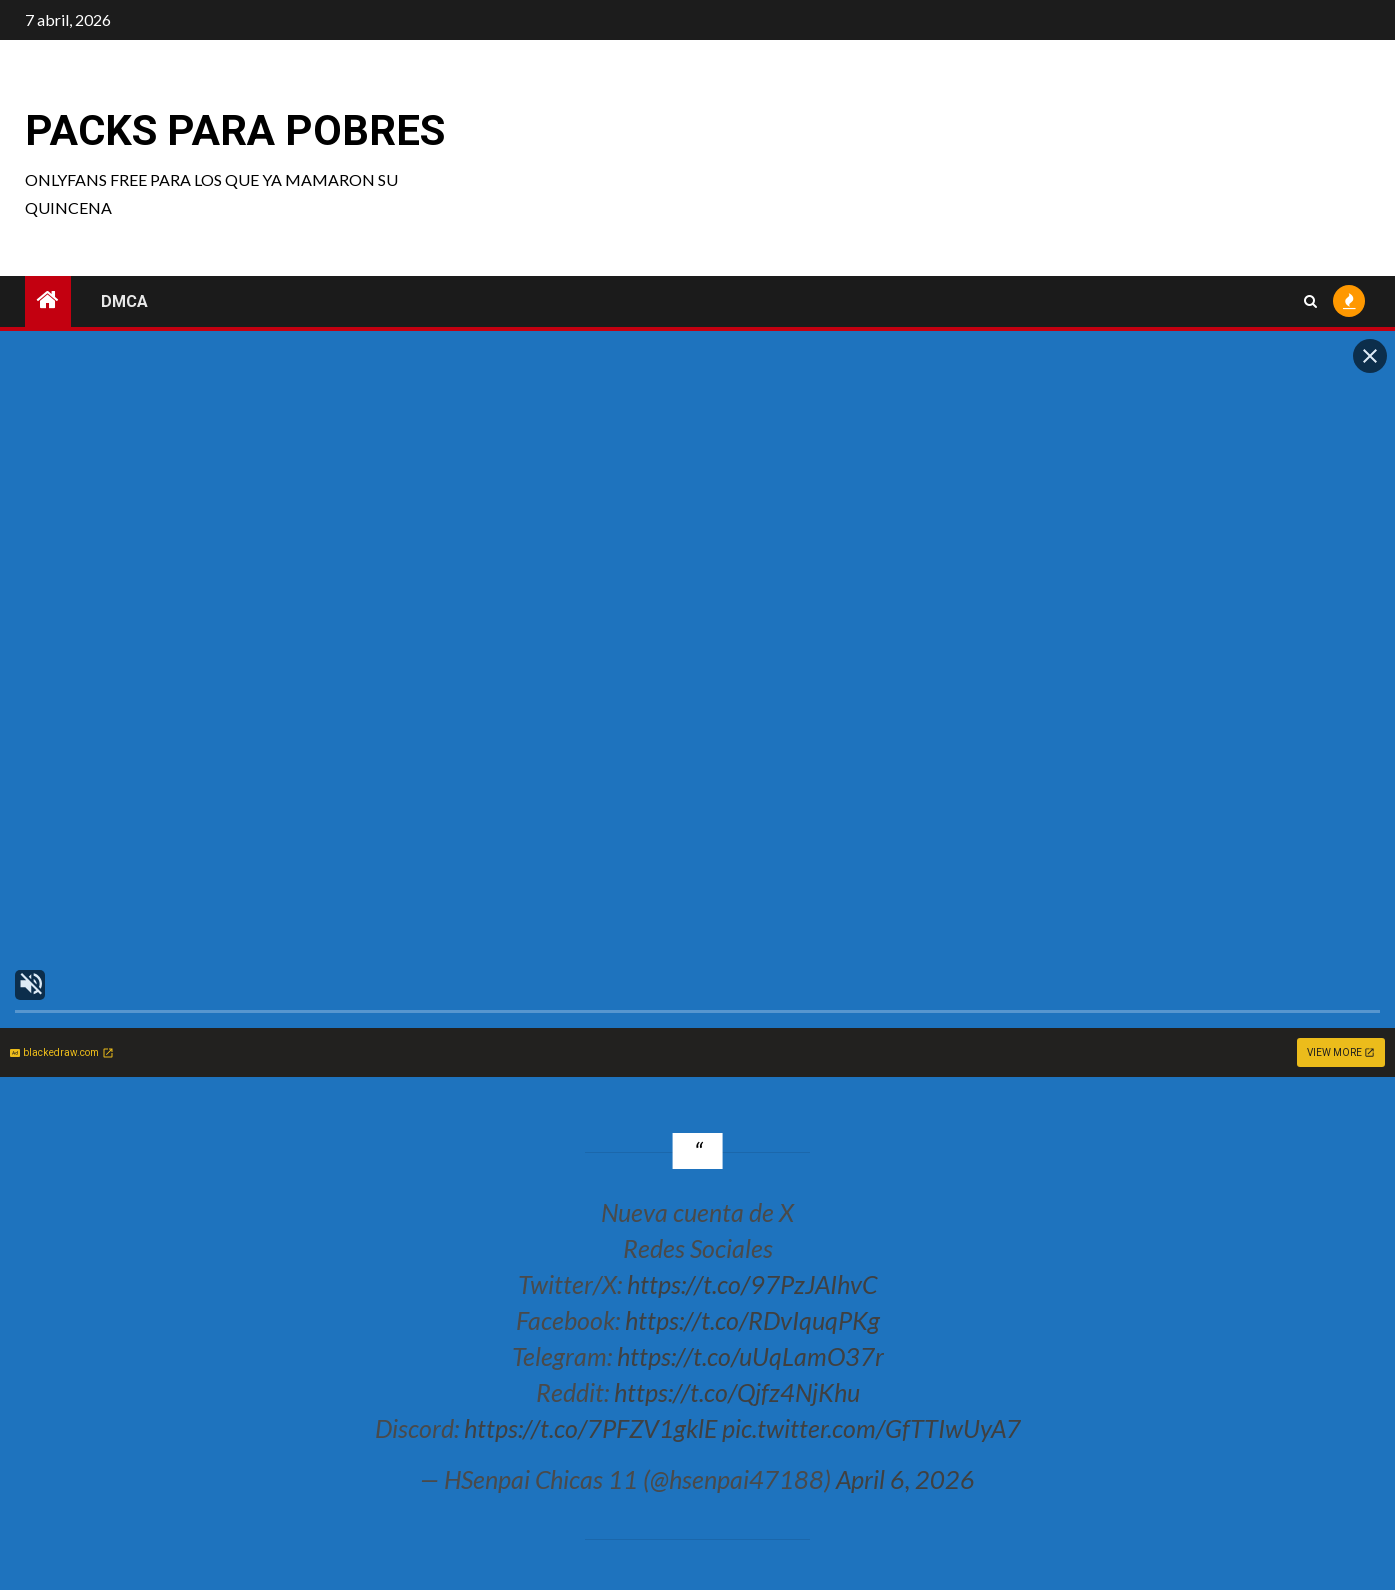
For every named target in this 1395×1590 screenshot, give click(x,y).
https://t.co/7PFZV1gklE (590, 1428)
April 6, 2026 (905, 1479)
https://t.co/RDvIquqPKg (752, 1320)
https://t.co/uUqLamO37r (750, 1356)
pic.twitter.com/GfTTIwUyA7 (871, 1428)
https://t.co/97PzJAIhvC (752, 1284)
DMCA (124, 301)
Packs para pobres (235, 130)
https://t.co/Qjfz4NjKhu (737, 1392)
